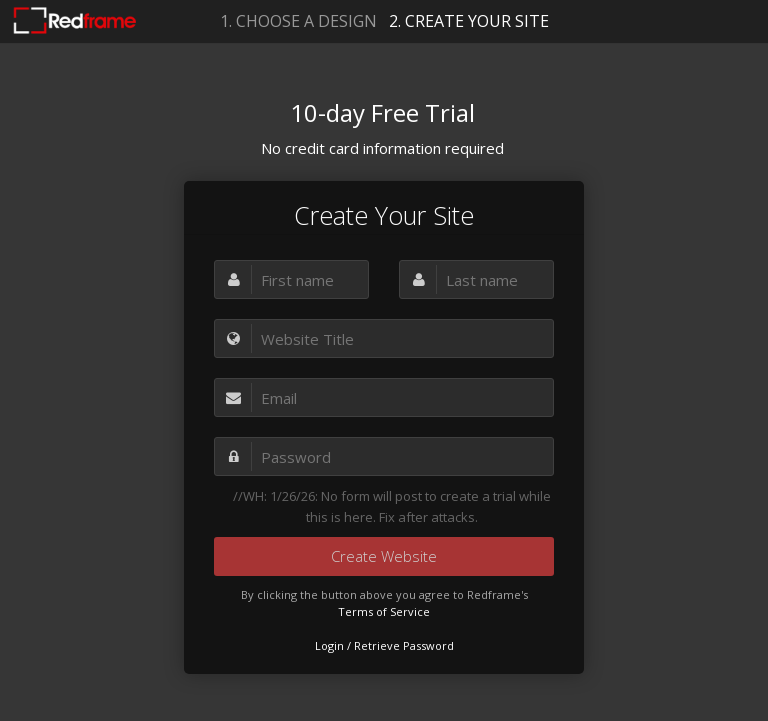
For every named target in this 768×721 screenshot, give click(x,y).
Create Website (384, 556)
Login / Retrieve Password (384, 645)
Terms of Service (384, 611)
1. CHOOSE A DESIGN (298, 21)
